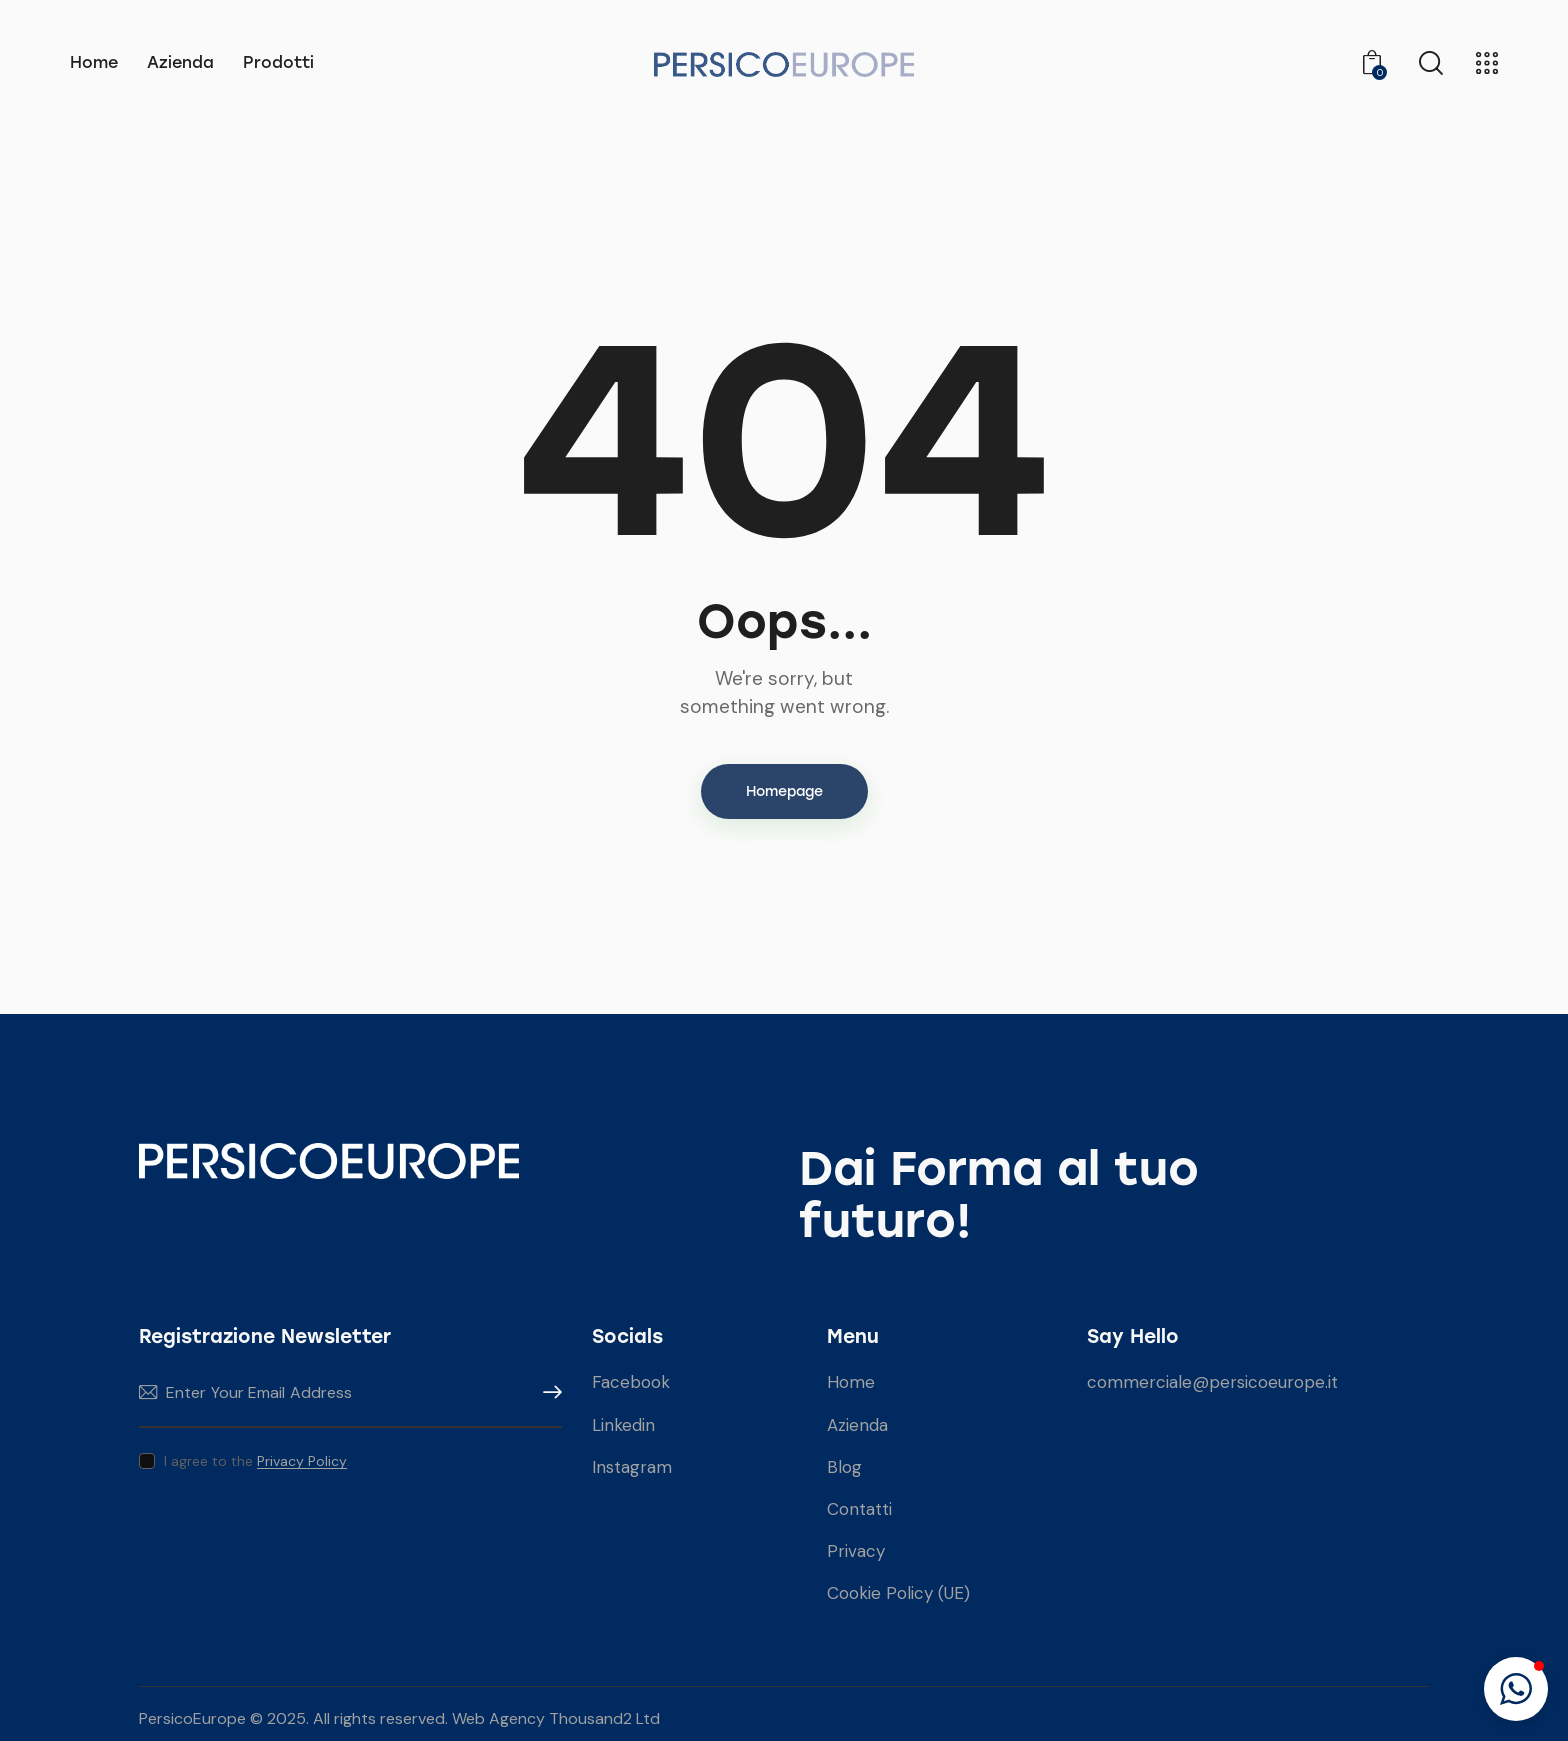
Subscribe (547, 1392)
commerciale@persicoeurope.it (1212, 1382)
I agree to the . (257, 1461)
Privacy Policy (302, 1461)
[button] (1516, 1689)
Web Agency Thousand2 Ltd (556, 1718)
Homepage (784, 791)
